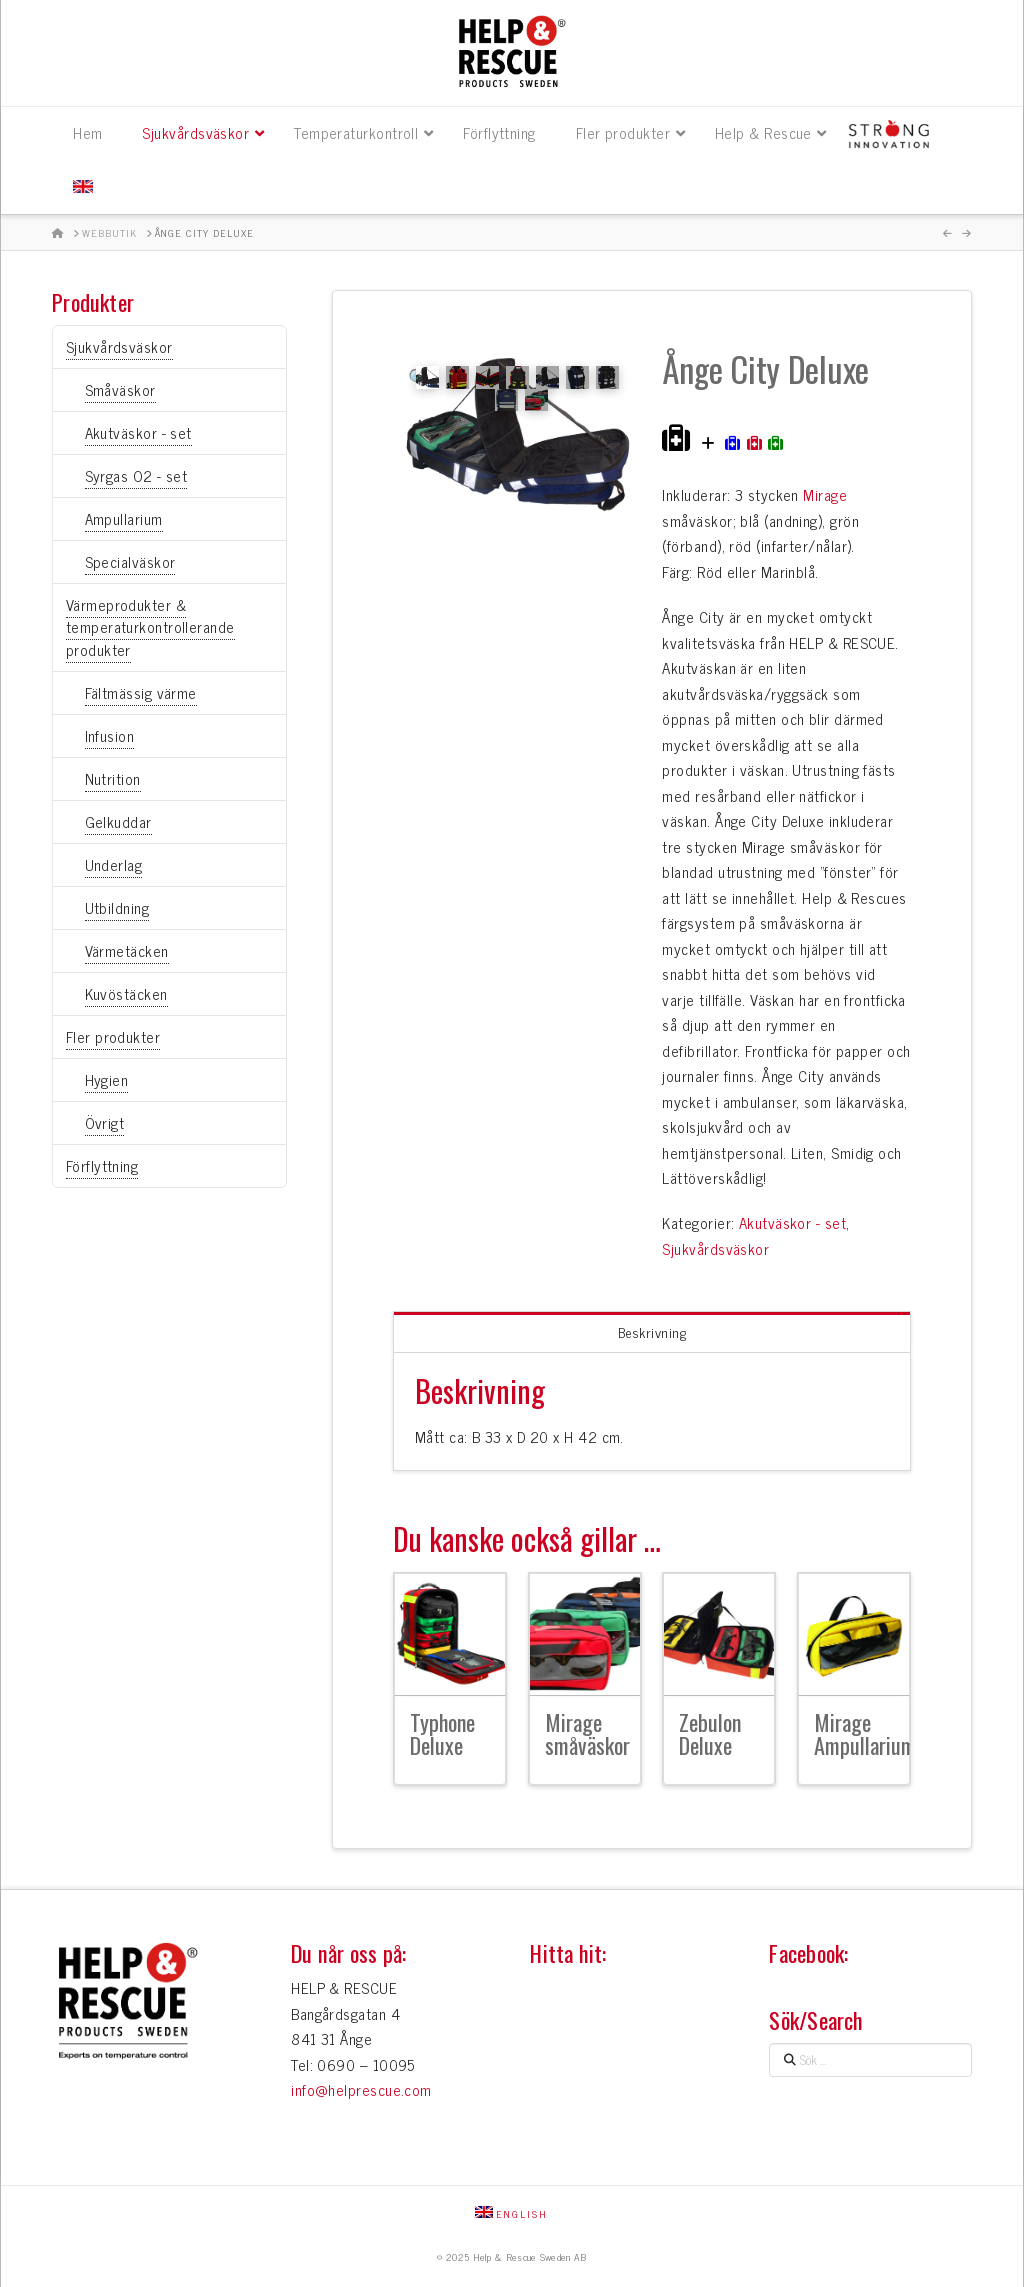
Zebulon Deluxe (710, 1733)
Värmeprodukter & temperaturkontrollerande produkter (150, 627)
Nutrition (113, 778)
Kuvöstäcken (126, 993)
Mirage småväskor (587, 1733)
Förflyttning (102, 1165)
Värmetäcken (127, 950)
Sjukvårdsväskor (715, 1248)
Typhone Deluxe (442, 1733)
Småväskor (120, 389)
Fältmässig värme (141, 692)
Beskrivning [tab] (652, 1331)
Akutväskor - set (792, 1222)
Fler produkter (113, 1036)
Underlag (114, 864)
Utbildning (117, 907)
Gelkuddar (118, 821)
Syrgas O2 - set (136, 475)
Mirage (825, 494)
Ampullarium (124, 518)
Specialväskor (130, 561)
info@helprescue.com (361, 2089)
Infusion (110, 735)
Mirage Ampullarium (865, 1733)
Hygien (107, 1079)
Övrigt (105, 1122)
